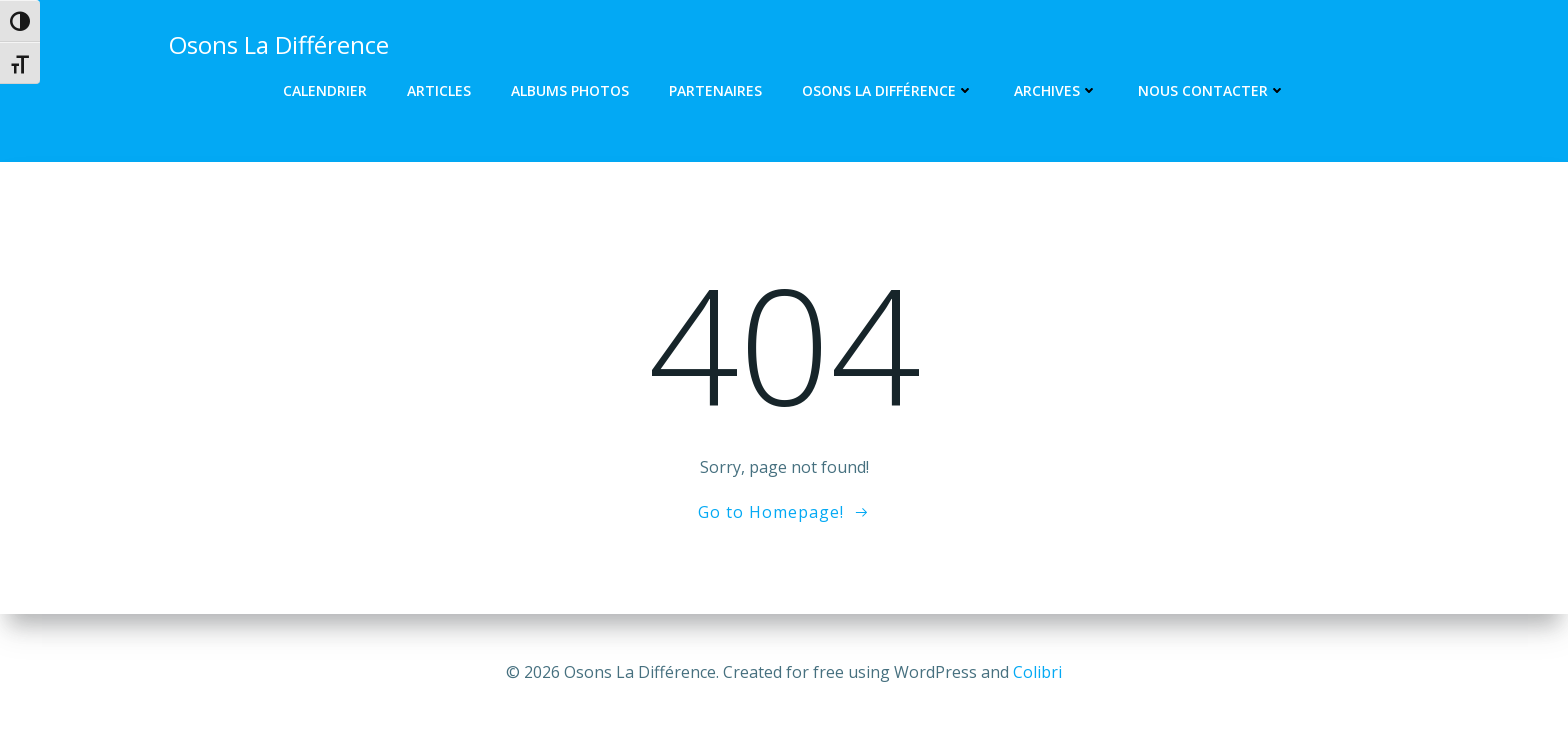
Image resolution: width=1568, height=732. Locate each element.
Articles (439, 90)
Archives (1056, 90)
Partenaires (715, 90)
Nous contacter (1212, 90)
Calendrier (325, 90)
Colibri (1037, 672)
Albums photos (570, 90)
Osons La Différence (888, 90)
